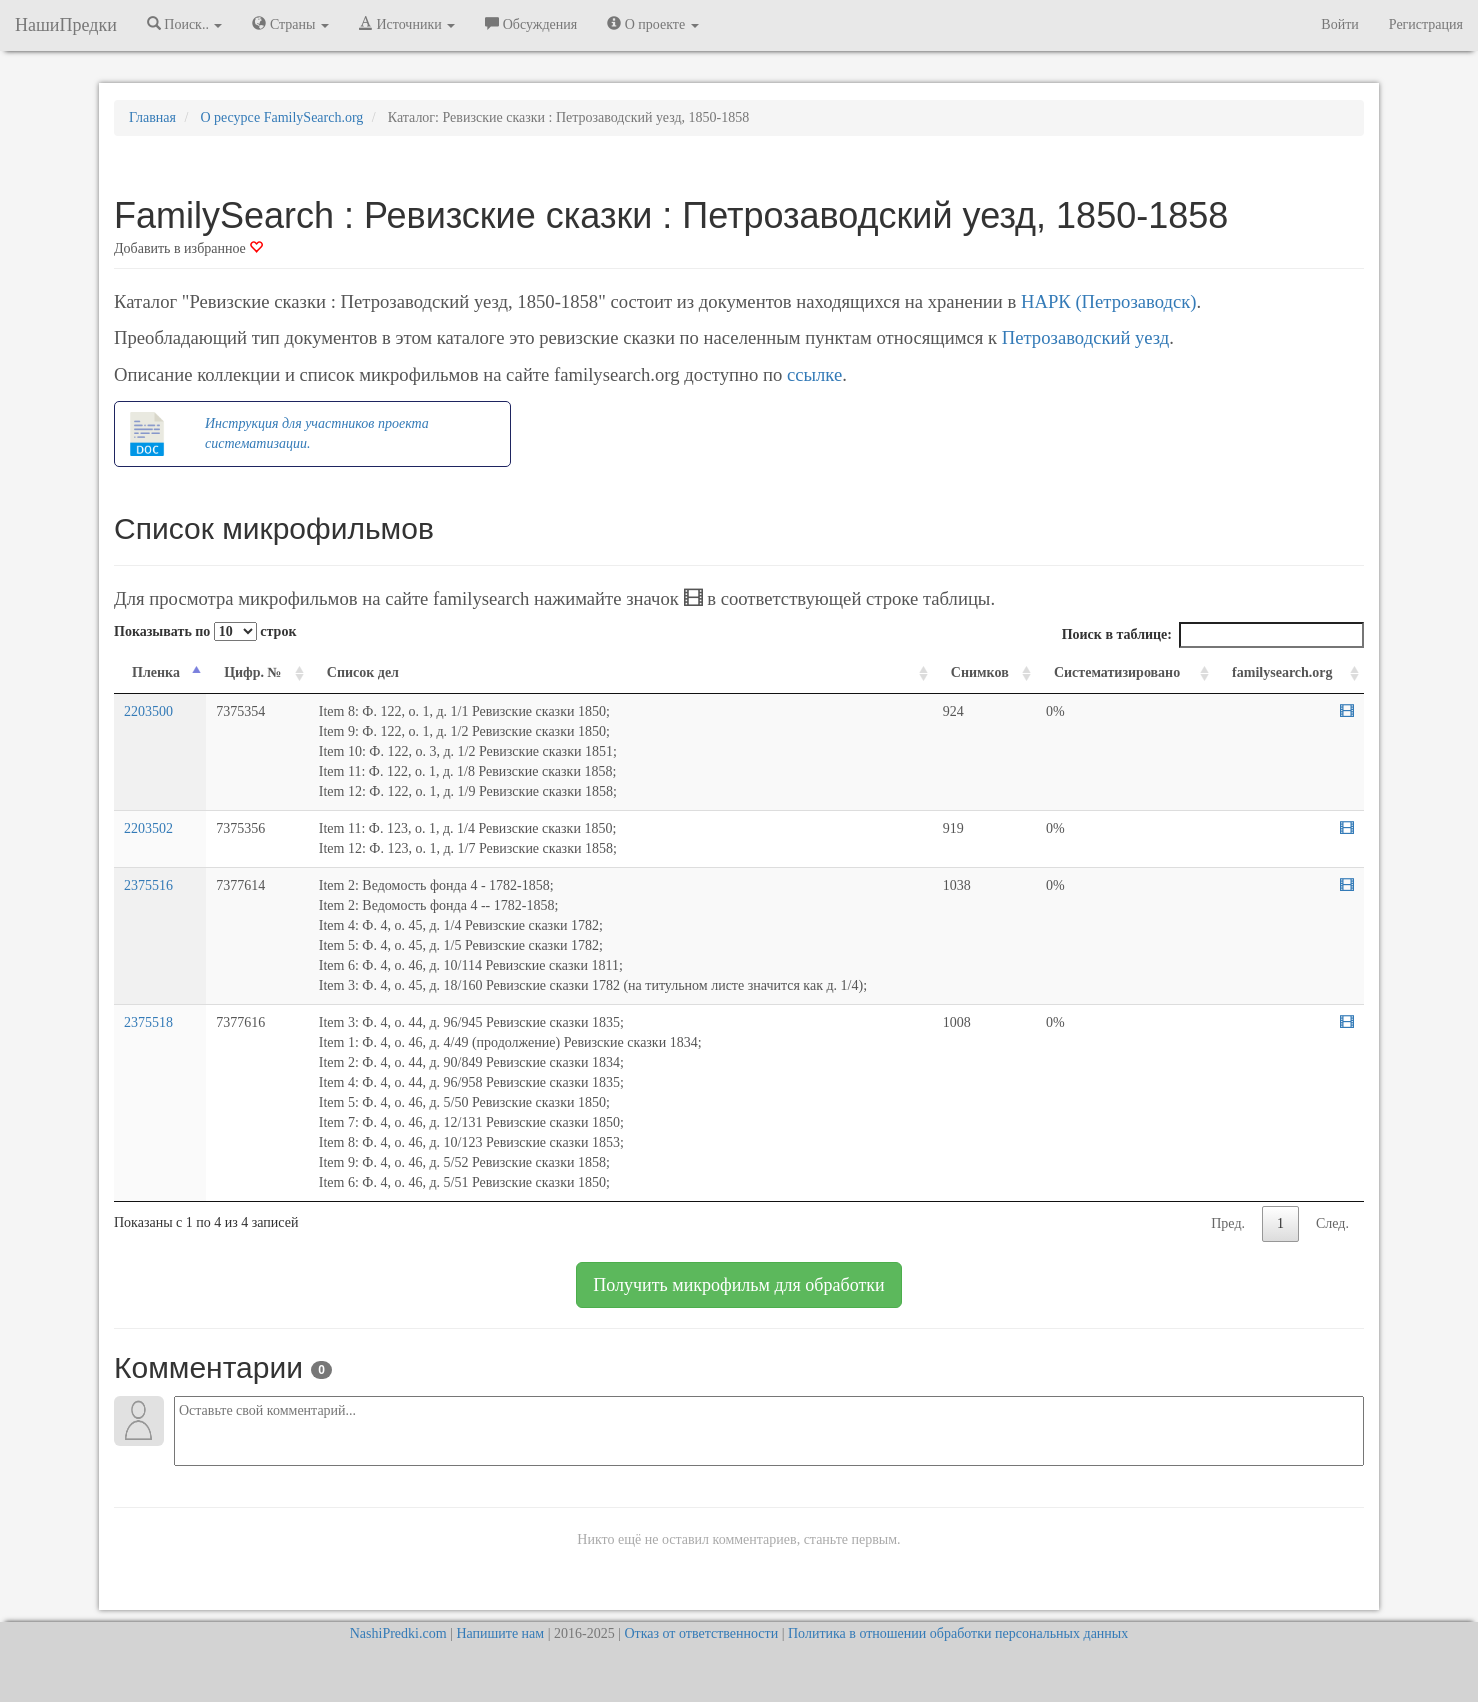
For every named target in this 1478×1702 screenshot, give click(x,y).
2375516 (148, 885)
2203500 (148, 711)
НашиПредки (66, 25)
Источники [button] (407, 24)
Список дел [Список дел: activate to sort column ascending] (363, 672)
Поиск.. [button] (185, 24)
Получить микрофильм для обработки (738, 1285)
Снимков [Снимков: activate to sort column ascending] (980, 672)
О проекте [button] (652, 24)
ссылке (814, 374)
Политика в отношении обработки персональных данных (958, 1633)
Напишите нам (500, 1633)
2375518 (148, 1022)
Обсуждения (531, 24)
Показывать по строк (205, 631)
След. (1332, 1223)
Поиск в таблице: (1213, 635)
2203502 (148, 828)
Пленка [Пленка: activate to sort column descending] (156, 672)
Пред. (1228, 1223)
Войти (1339, 24)
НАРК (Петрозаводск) (1109, 301)
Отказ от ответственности (701, 1633)
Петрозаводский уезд (1086, 337)
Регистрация (1426, 24)
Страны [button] (290, 24)
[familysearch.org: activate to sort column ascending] (1289, 673)
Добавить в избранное (188, 248)
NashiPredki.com (398, 1633)
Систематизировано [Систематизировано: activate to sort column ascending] (1117, 672)
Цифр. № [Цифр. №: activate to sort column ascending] (253, 672)
